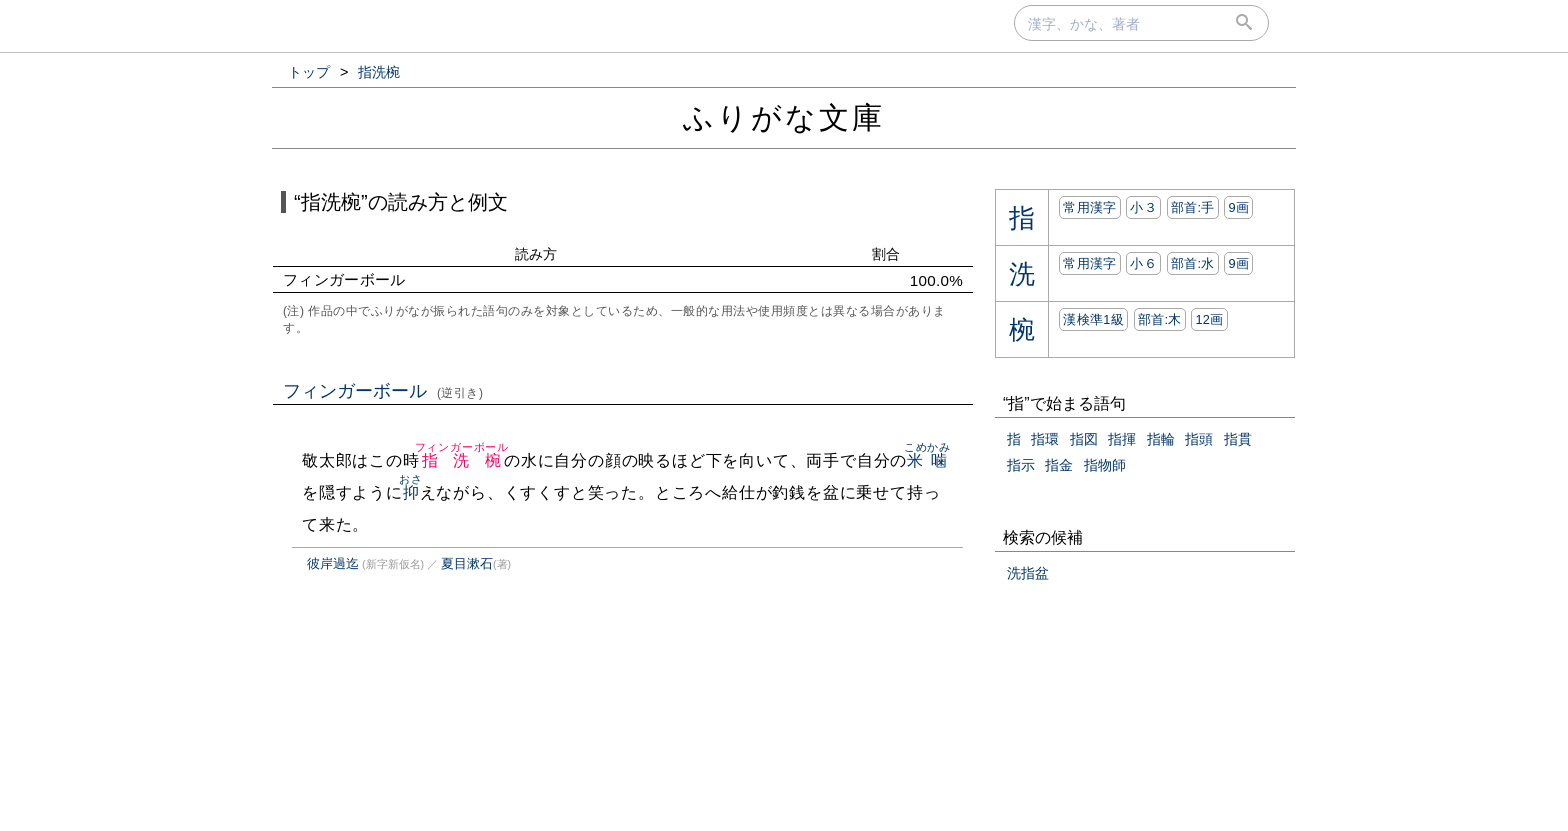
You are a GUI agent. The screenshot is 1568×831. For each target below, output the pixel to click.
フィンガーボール (383, 391)
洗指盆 (1028, 573)
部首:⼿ (1193, 207)
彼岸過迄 (333, 563)
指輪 (1161, 439)
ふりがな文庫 (784, 117)
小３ (1143, 207)
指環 (1045, 439)
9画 (1238, 207)
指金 (1059, 465)
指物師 (1105, 465)
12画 (1209, 319)
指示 (1021, 465)
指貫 (1238, 439)
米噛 (927, 460)
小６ (1143, 263)
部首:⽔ (1193, 263)
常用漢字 (1089, 207)
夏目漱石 (467, 563)
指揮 (1122, 439)
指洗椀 (462, 460)
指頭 (1199, 439)
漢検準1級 (1093, 319)
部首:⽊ (1160, 319)
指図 (1084, 439)
